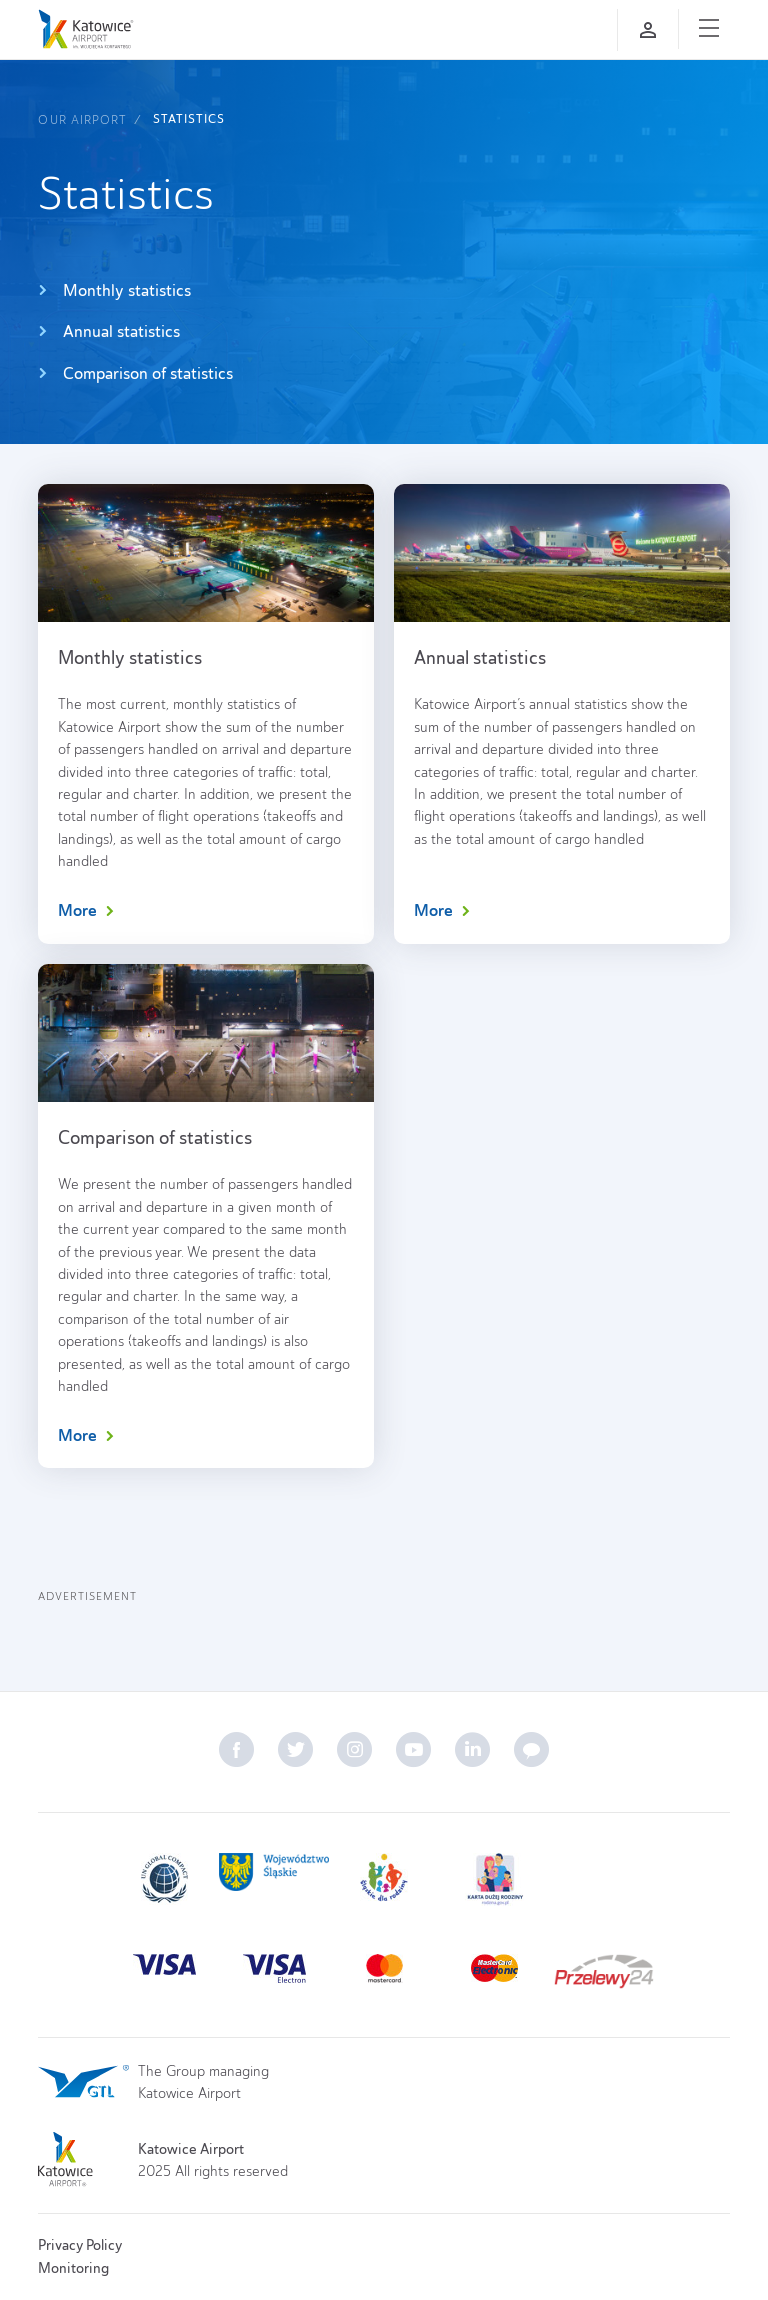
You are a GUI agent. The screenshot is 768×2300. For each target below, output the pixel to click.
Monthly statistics (114, 290)
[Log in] (648, 30)
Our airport (82, 119)
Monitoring (73, 2268)
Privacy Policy (80, 2245)
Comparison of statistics (135, 373)
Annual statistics (109, 331)
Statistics (189, 119)
